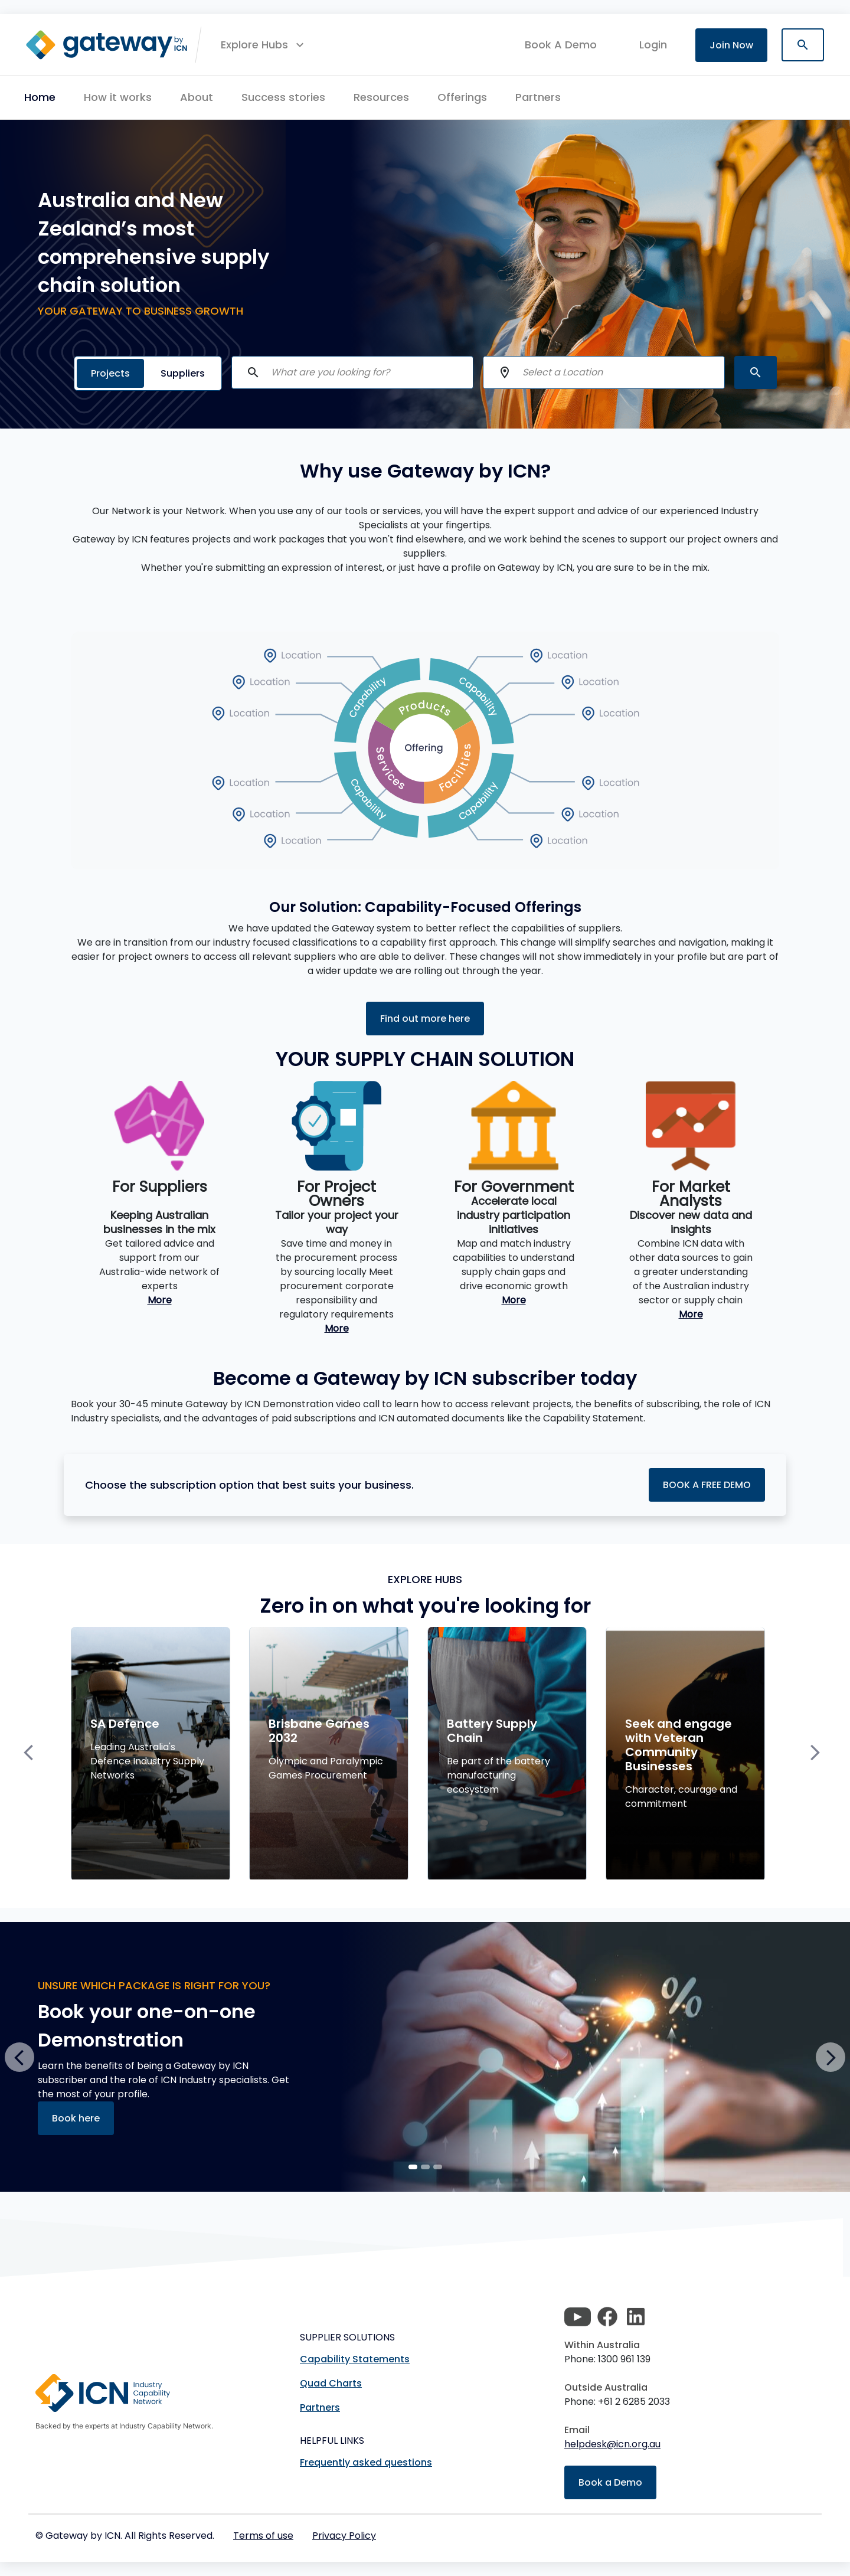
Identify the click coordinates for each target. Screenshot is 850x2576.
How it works (118, 97)
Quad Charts (331, 2383)
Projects (110, 373)
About (196, 97)
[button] (264, 45)
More (160, 1300)
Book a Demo (610, 2482)
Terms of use (263, 2535)
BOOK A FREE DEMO (707, 1485)
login (653, 44)
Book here (76, 2118)
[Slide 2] (437, 2167)
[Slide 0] (412, 2167)
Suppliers (183, 373)
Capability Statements (355, 2359)
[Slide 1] (425, 2167)
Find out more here (425, 1018)
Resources (381, 97)
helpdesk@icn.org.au (612, 2444)
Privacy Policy (344, 2535)
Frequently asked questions (366, 2462)
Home (39, 97)
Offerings (462, 97)
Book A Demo (561, 45)
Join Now (731, 45)
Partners (538, 97)
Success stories (283, 97)
